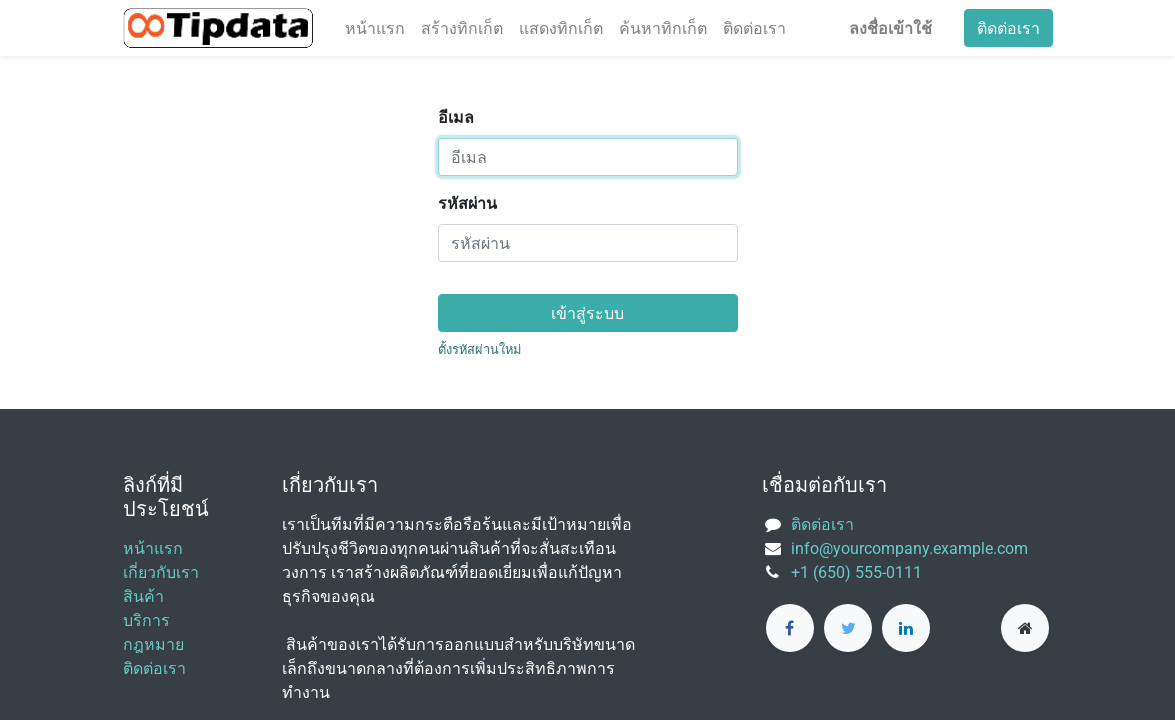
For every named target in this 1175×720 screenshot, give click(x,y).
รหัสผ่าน (467, 203)
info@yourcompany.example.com (909, 548)
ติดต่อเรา (1008, 28)
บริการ (146, 620)
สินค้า (143, 596)
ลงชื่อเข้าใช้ (890, 28)
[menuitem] (375, 28)
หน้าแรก (153, 548)
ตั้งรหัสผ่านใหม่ (479, 349)
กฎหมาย (153, 644)
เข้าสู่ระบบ (587, 313)
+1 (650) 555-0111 (856, 572)
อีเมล (456, 117)
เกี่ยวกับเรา (161, 572)
